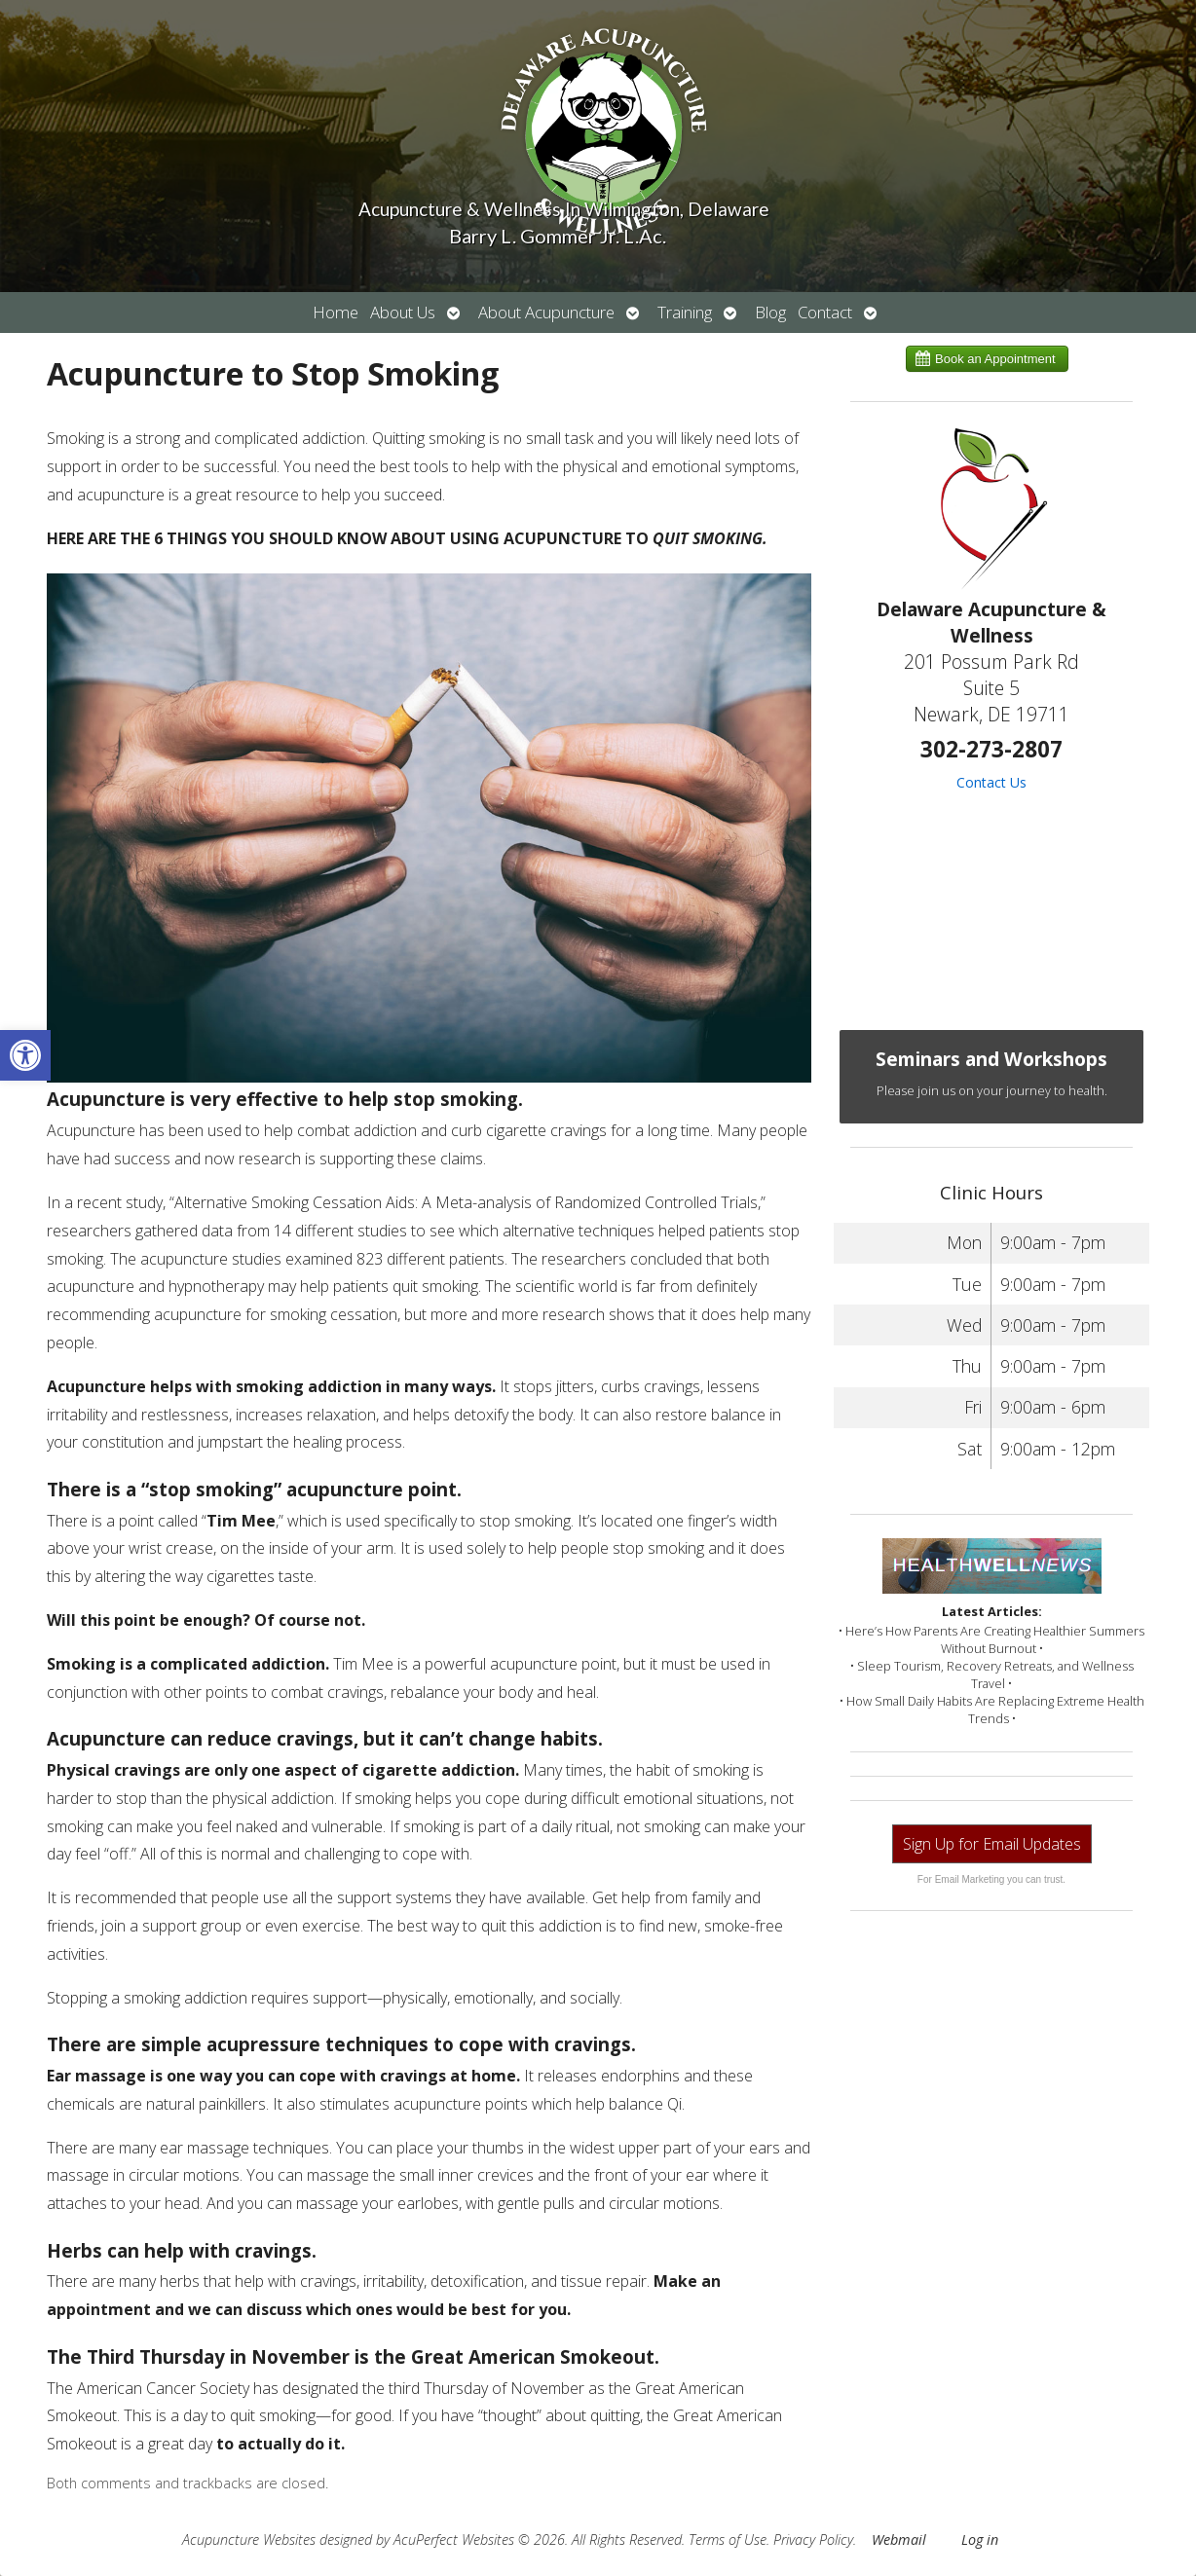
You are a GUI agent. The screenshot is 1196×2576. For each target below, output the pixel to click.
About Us (402, 312)
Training (684, 312)
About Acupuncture (546, 312)
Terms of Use (727, 2539)
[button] (25, 1055)
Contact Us (991, 782)
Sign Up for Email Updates (992, 1844)
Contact (825, 312)
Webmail (899, 2539)
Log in (979, 2539)
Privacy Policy (813, 2539)
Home (335, 312)
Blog (770, 312)
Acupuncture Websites (249, 2539)
